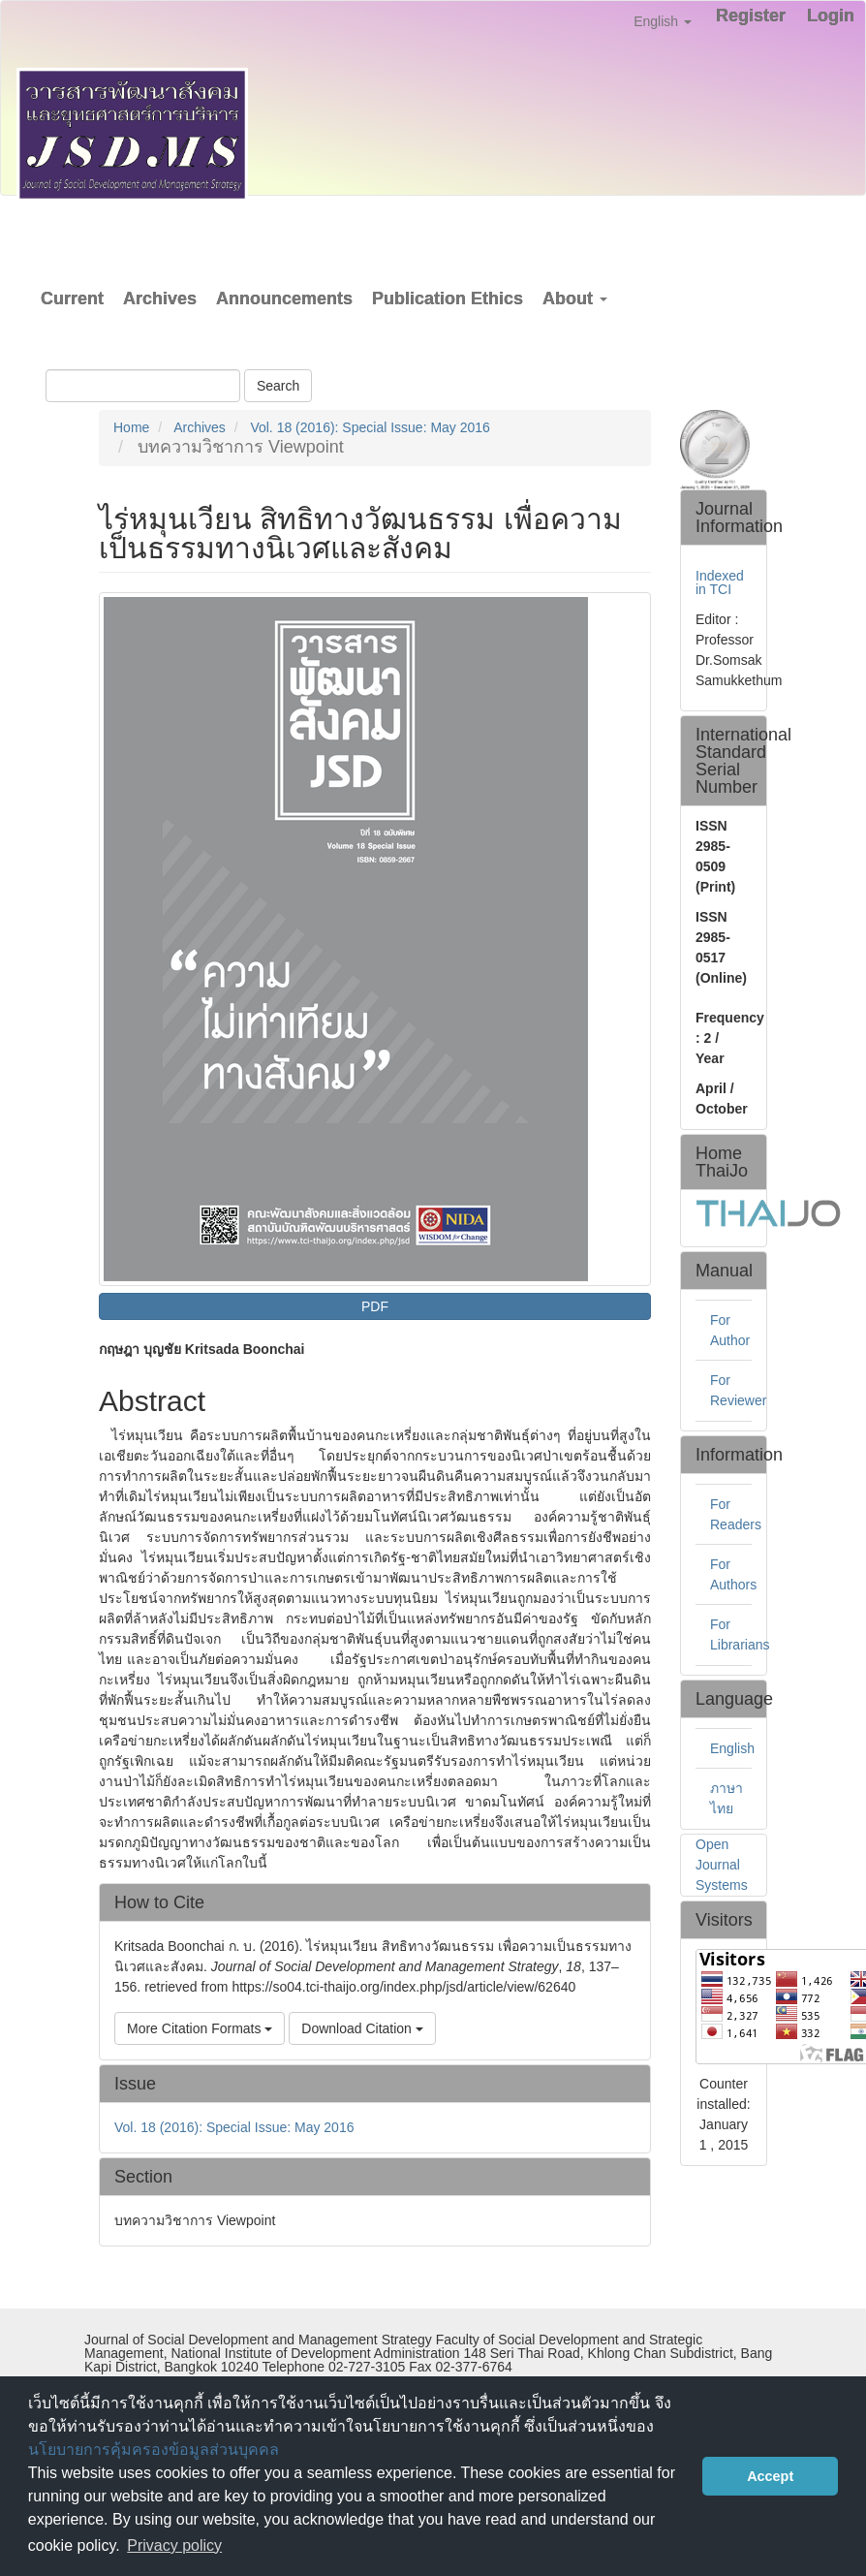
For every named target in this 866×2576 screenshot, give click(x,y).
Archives (160, 298)
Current (72, 298)
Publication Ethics (447, 298)
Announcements (284, 298)
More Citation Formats (199, 2028)
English (732, 1748)
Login (830, 15)
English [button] (663, 21)
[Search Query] (143, 385)
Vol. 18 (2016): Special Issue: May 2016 (369, 427)
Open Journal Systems (722, 1865)
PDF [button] (374, 1306)
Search (278, 385)
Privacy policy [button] (174, 2545)
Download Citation (362, 2028)
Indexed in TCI (720, 582)
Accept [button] (770, 2476)
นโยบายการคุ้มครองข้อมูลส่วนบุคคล (153, 2449)
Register (751, 15)
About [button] (574, 298)
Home (131, 427)
